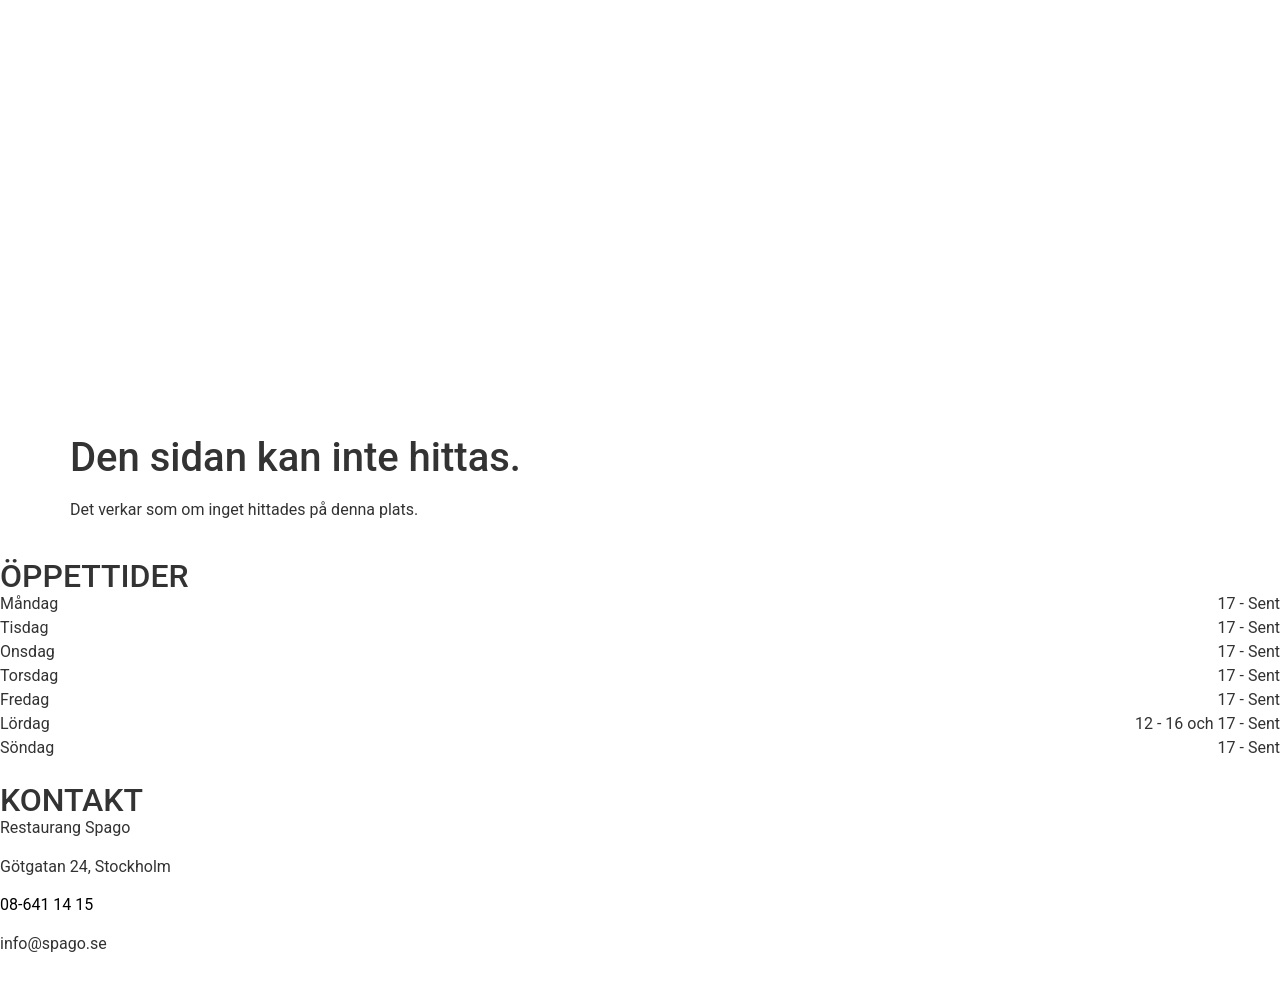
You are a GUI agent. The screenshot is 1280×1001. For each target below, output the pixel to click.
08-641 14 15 (46, 904)
